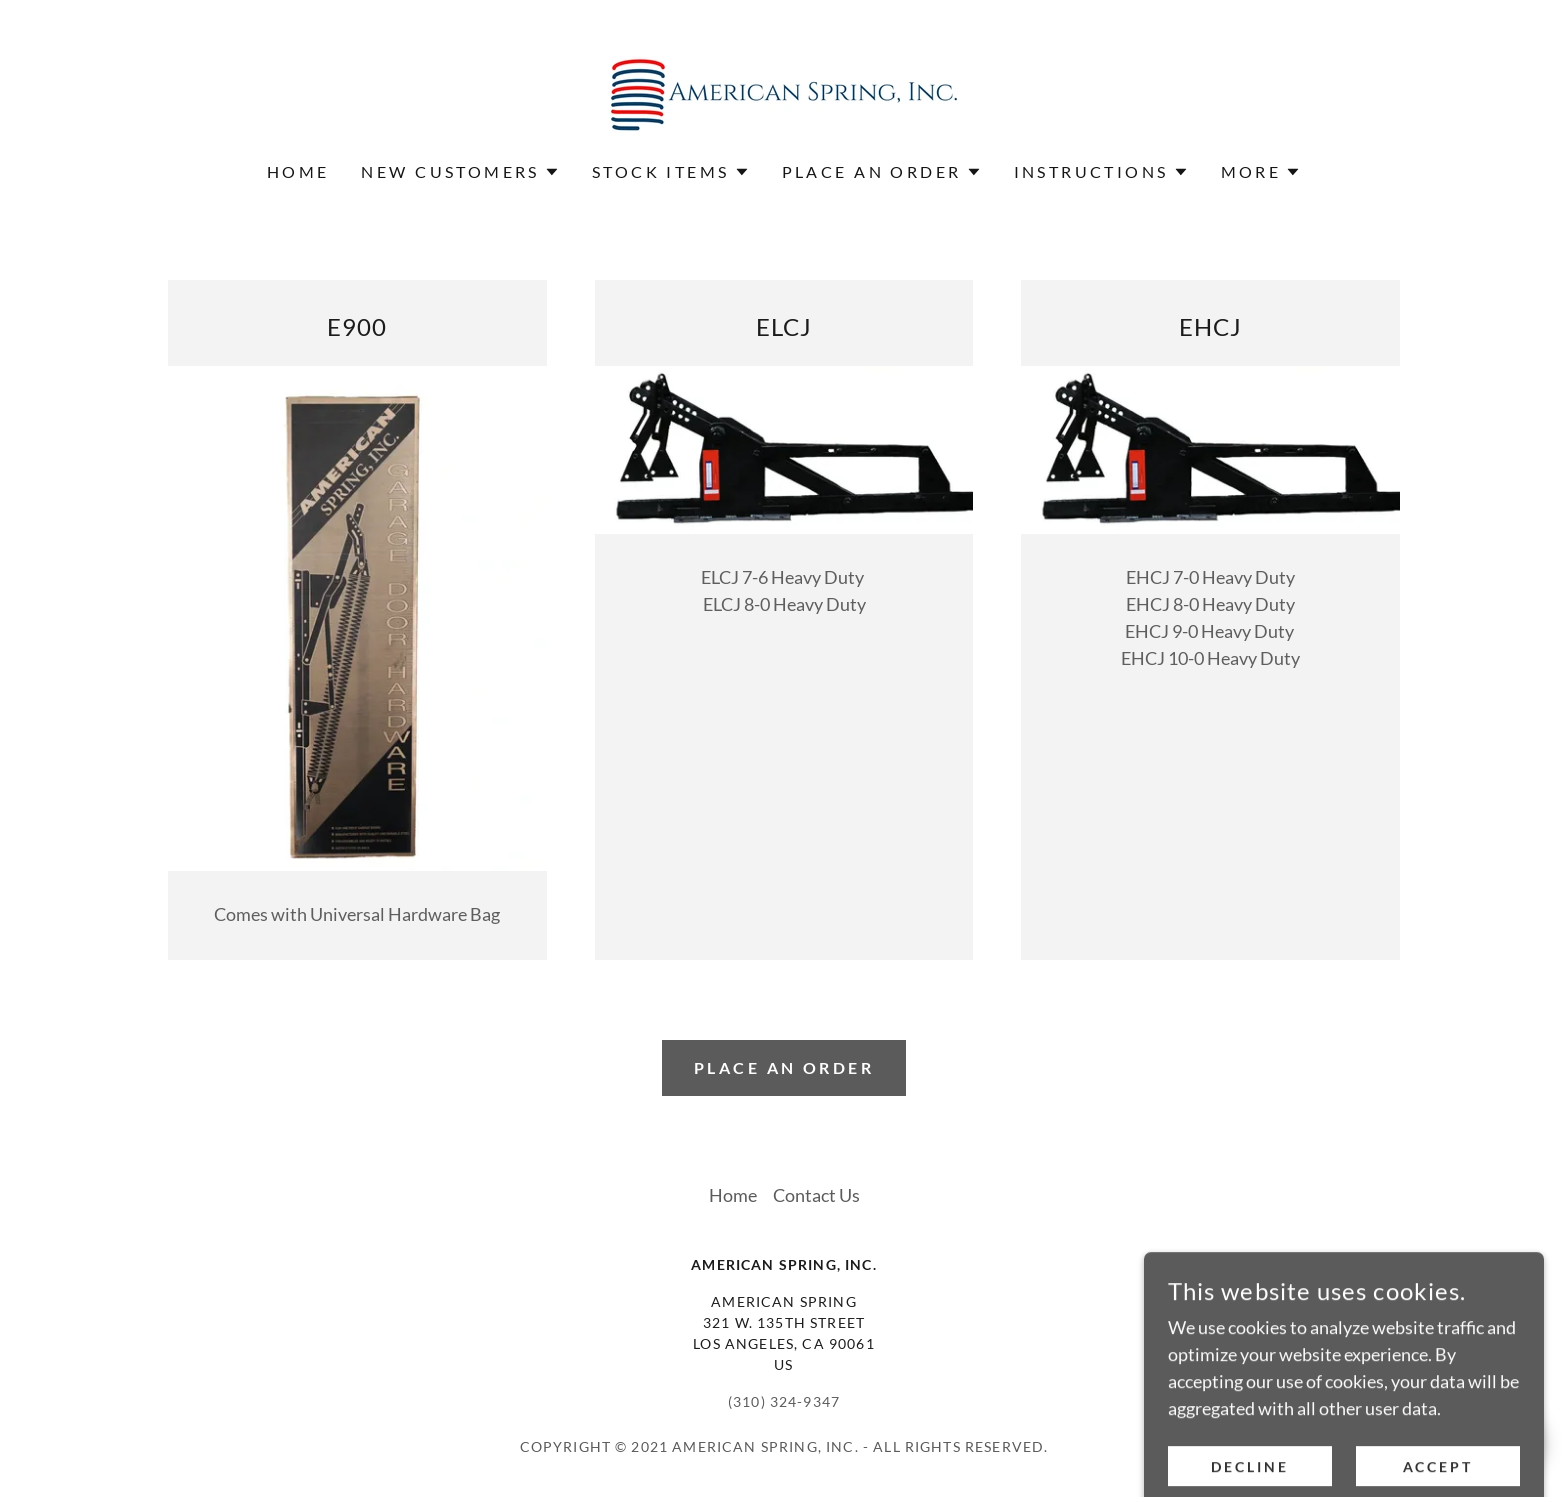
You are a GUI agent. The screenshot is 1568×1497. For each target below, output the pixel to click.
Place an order (784, 1067)
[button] (460, 172)
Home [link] (298, 171)
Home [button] (733, 1195)
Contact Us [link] (816, 1195)
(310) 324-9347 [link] (784, 1401)
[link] (784, 94)
